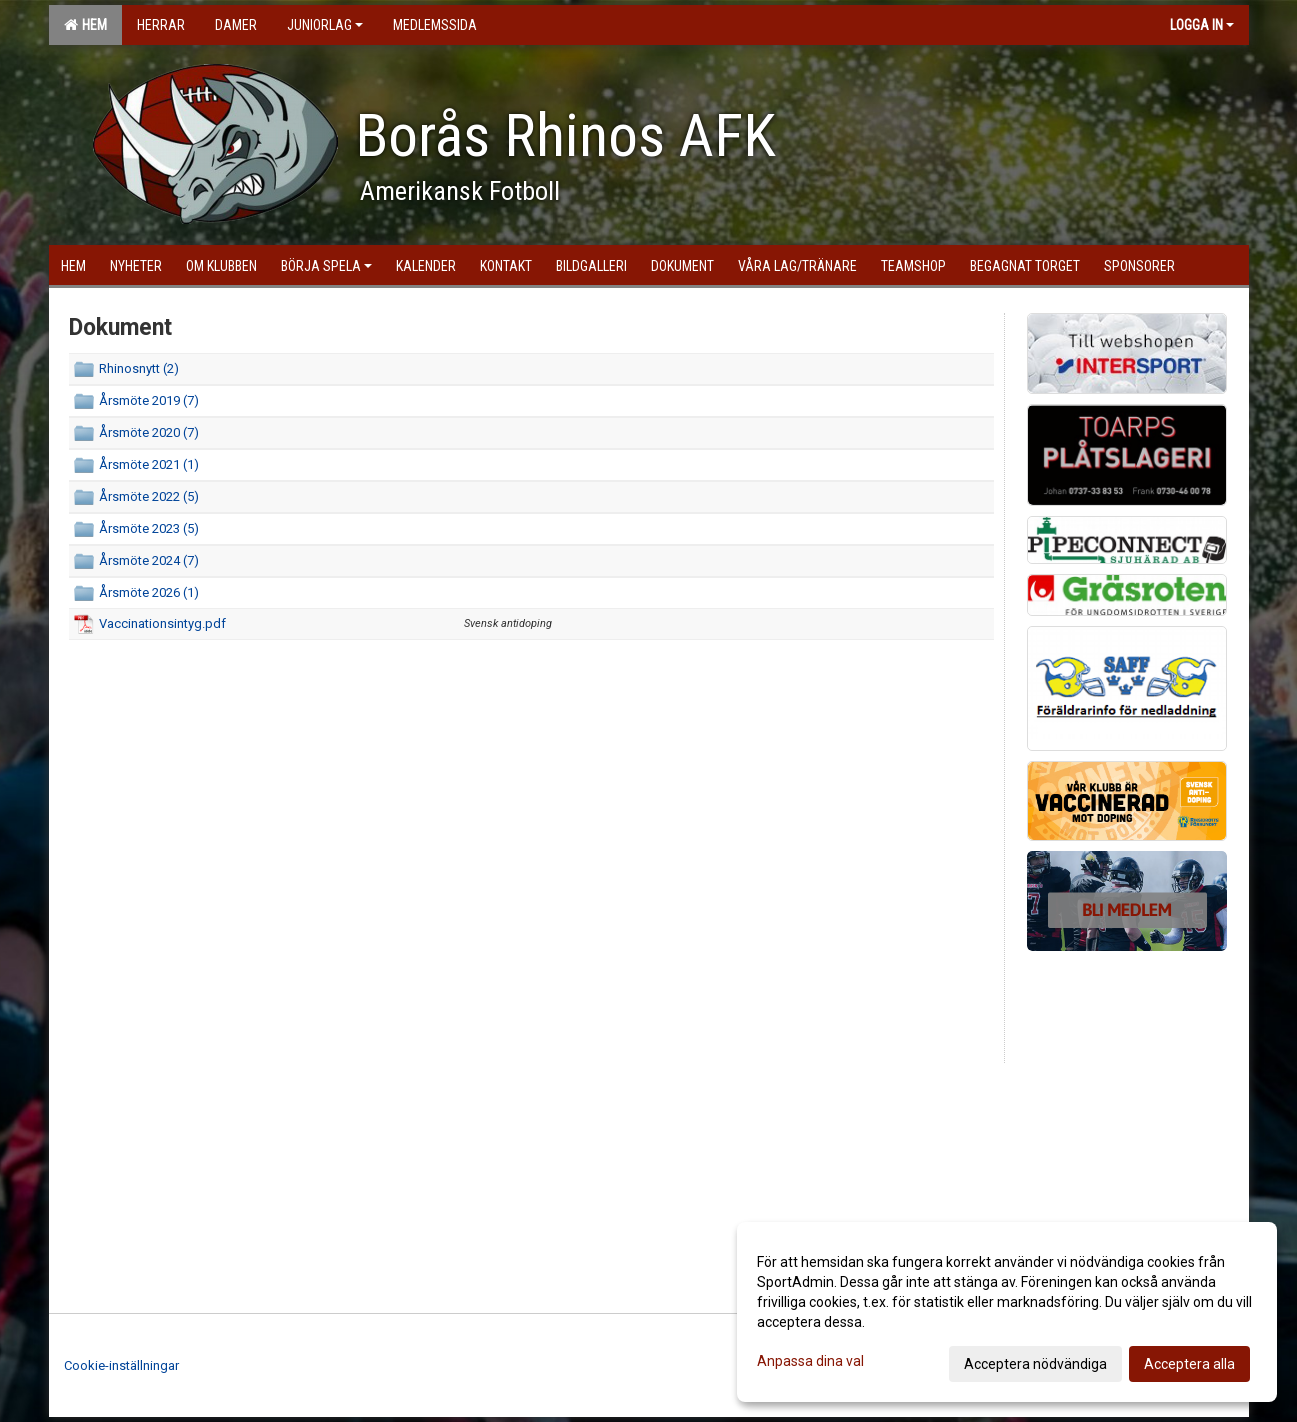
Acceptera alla (1189, 1364)
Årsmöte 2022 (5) (149, 496)
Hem (85, 25)
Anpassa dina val (810, 1361)
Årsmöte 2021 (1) (149, 464)
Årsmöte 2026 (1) (149, 592)
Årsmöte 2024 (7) (149, 560)
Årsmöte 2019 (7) (149, 400)
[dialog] (1007, 1312)
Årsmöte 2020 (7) (149, 432)
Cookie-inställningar (121, 1365)
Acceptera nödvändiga (1035, 1364)
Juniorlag (325, 25)
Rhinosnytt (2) (139, 368)
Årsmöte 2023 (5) (149, 528)
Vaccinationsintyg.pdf (162, 623)
